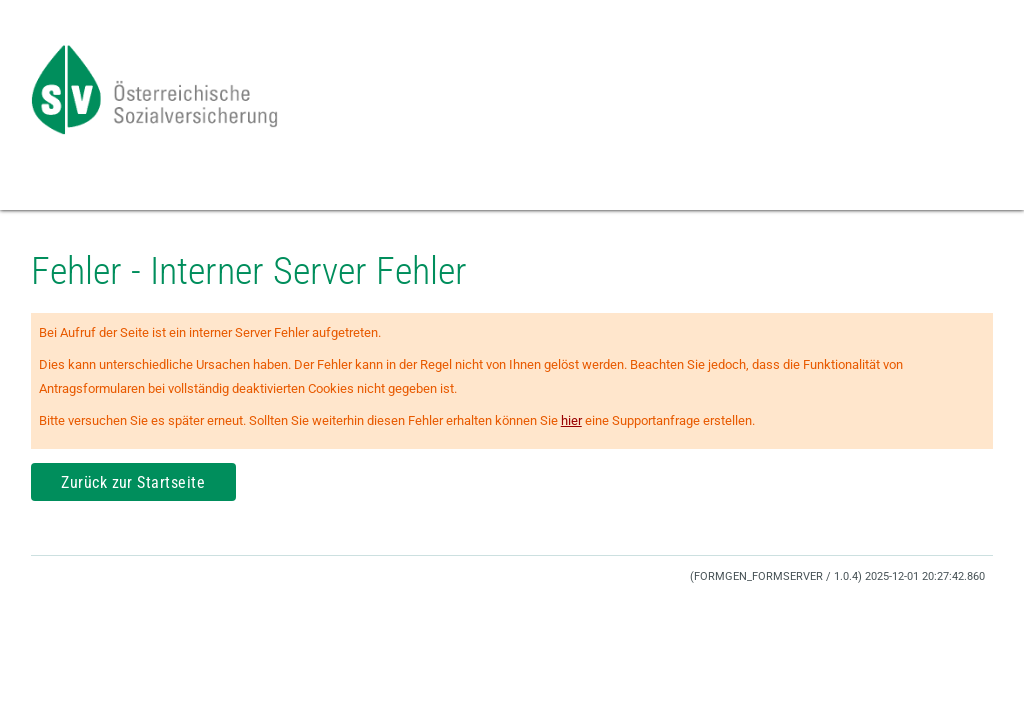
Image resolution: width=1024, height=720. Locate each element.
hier (571, 420)
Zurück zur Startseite (133, 482)
